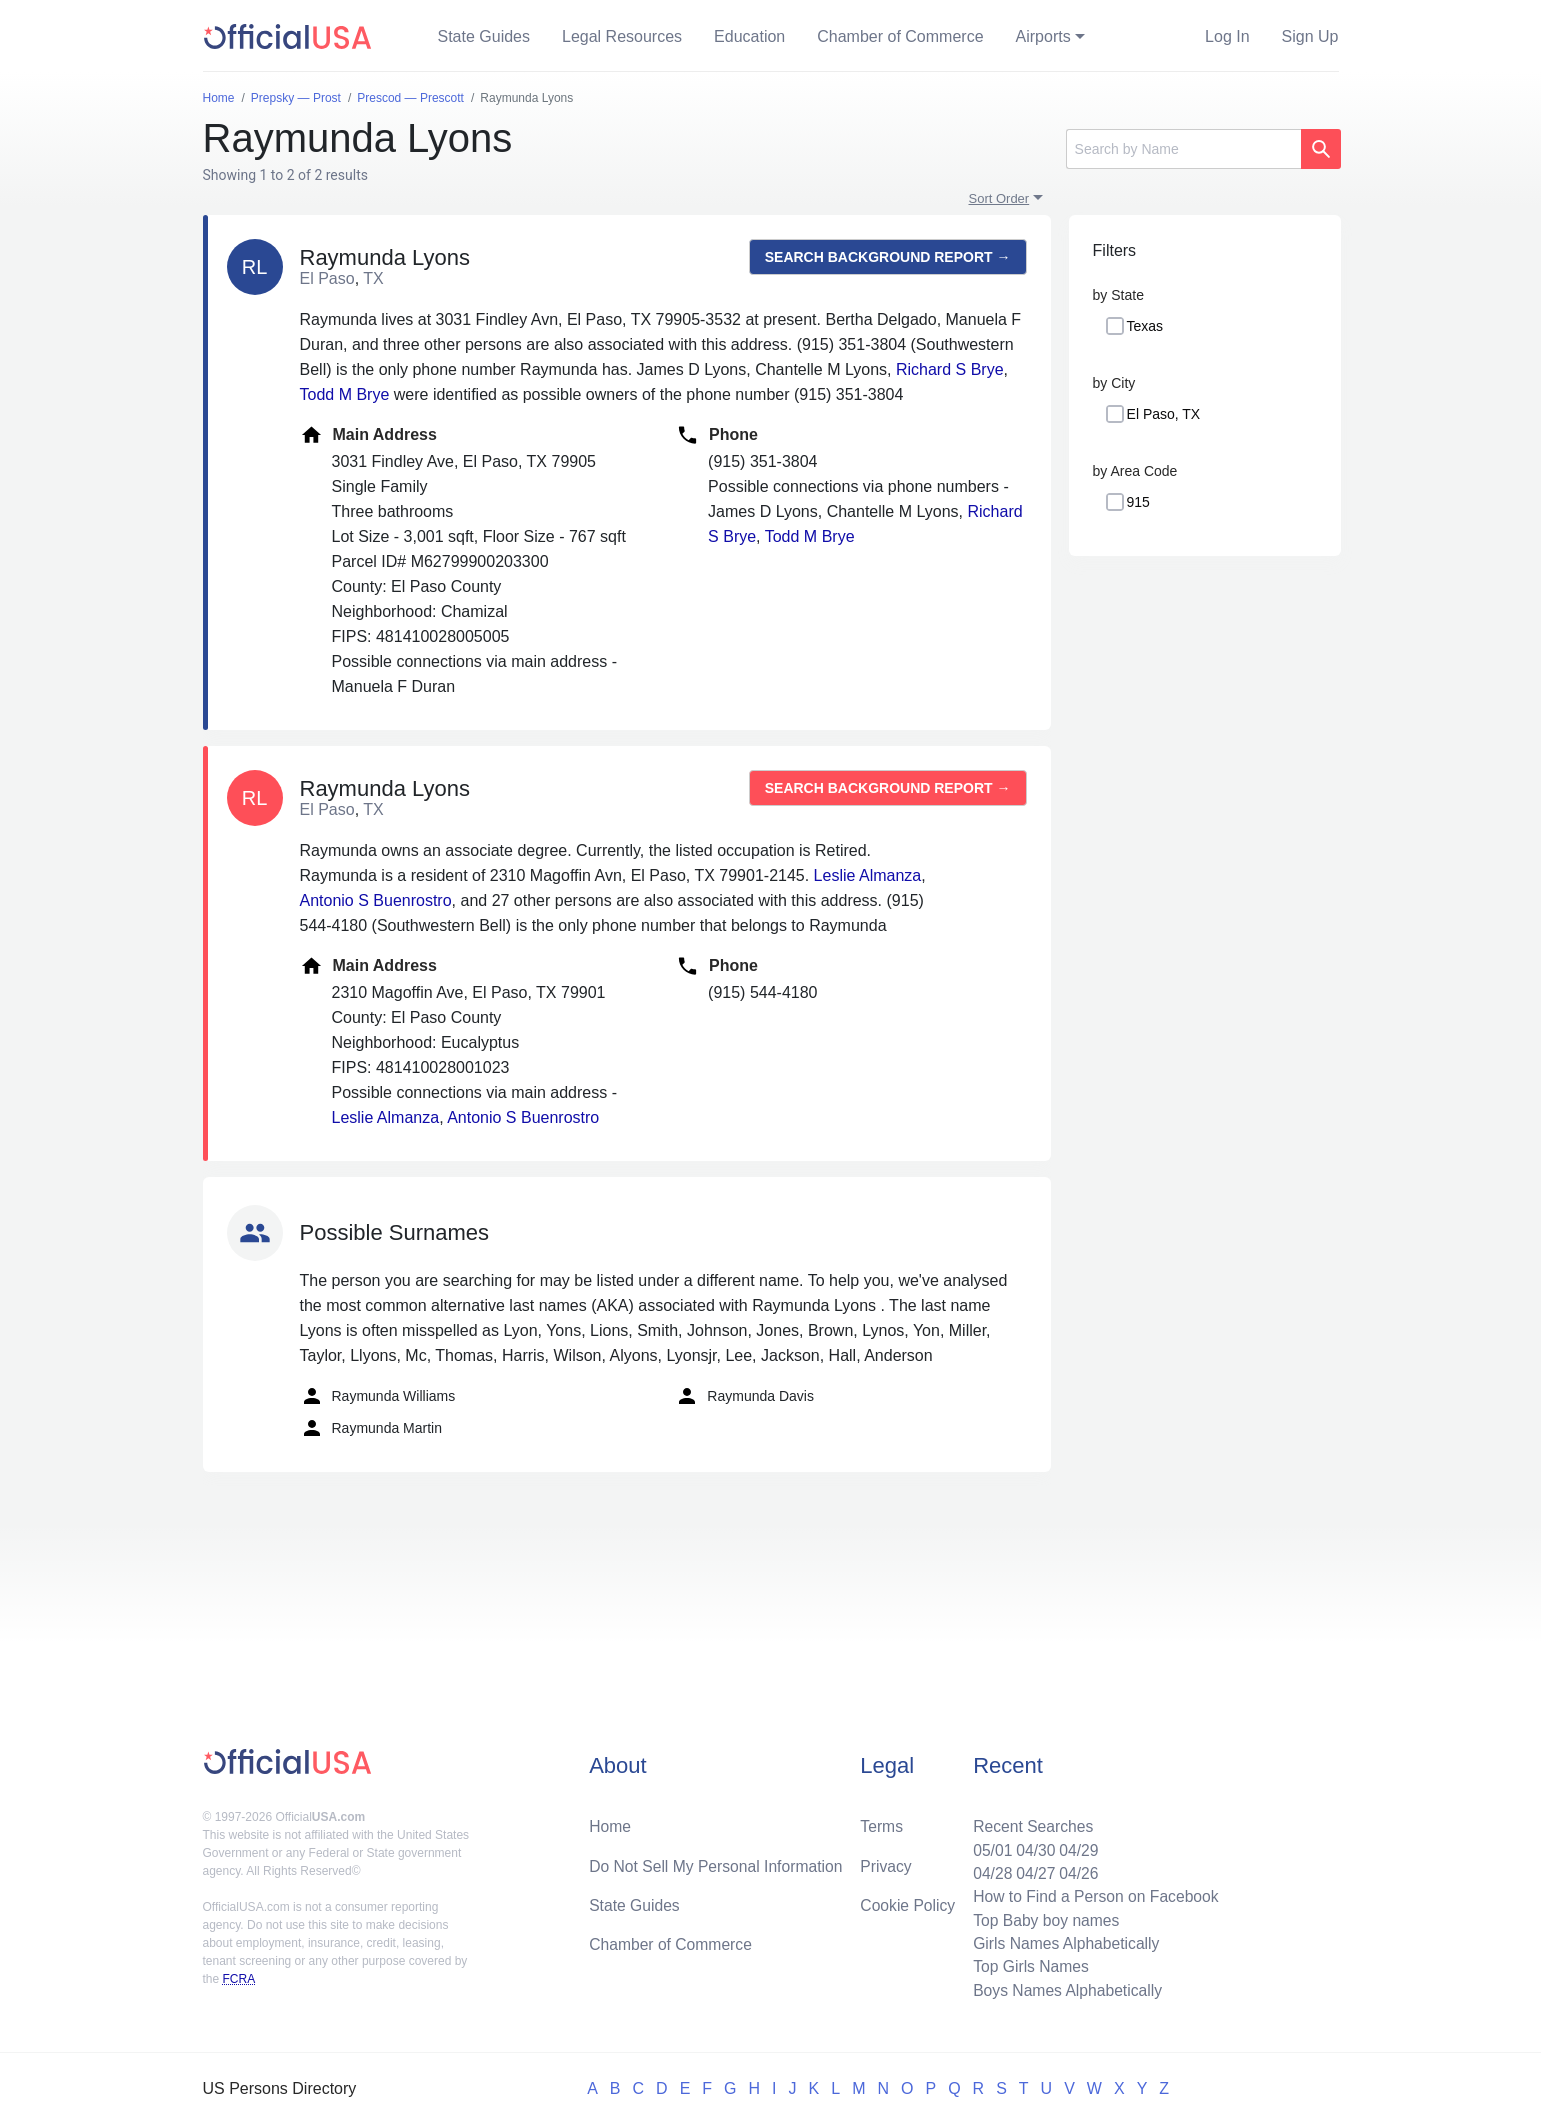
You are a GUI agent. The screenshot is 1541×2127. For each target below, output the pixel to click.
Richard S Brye (950, 369)
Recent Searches (1029, 1821)
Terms (881, 1821)
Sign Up (1310, 36)
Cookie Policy (907, 1901)
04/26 (1076, 1869)
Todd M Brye (345, 394)
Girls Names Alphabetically (1063, 1941)
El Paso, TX (1164, 414)
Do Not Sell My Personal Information (718, 1861)
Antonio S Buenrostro (376, 900)
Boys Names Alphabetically (1064, 1989)
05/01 (988, 1845)
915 (1138, 502)
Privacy (885, 1861)
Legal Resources (622, 36)
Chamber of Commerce (900, 36)
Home (610, 1821)
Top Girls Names (1027, 1965)
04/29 (1076, 1845)
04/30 (1032, 1845)
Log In (1227, 36)
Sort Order (999, 198)
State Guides (484, 36)
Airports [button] (1043, 36)
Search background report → (888, 257)
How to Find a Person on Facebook (1093, 1893)
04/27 (1032, 1869)
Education (749, 36)
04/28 (988, 1869)
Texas (1145, 326)
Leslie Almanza (868, 875)
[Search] (1183, 149)
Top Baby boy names (1042, 1917)
